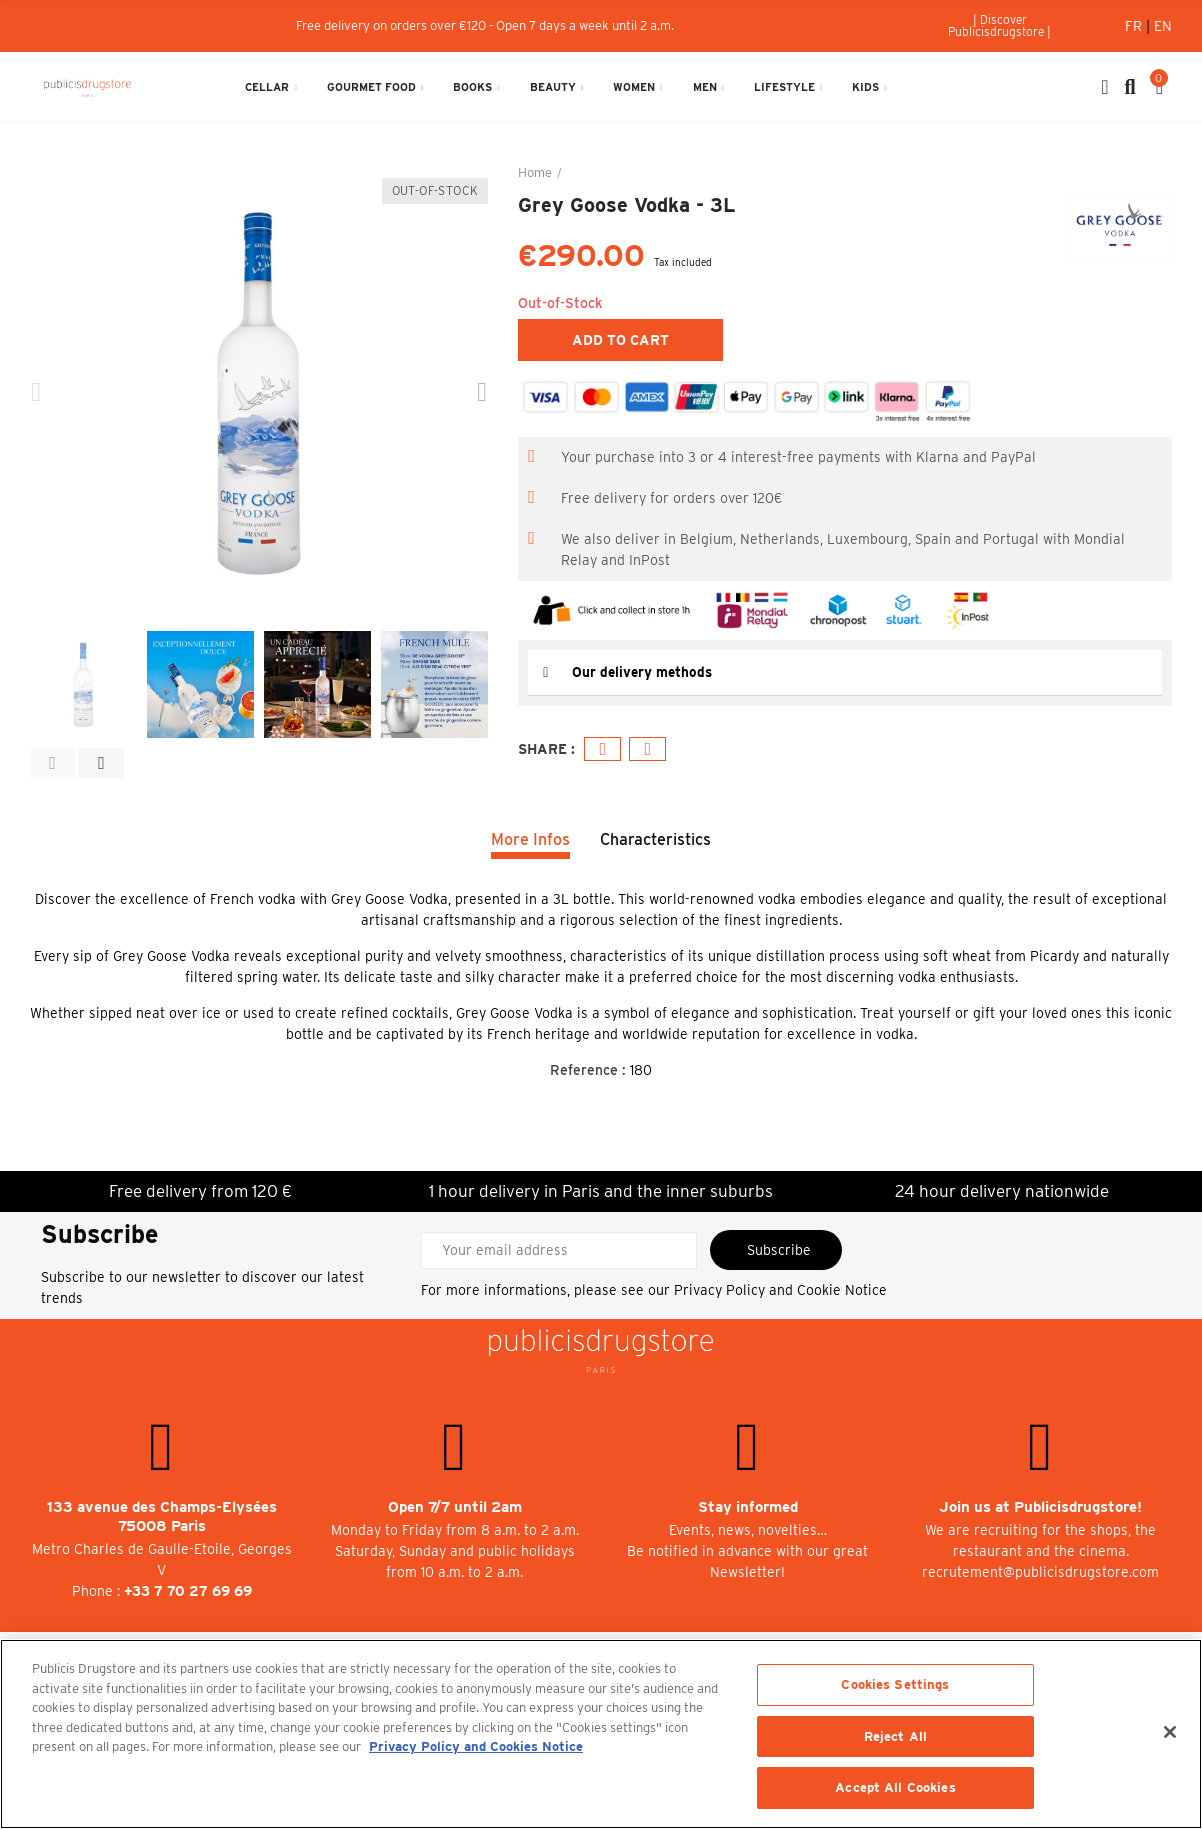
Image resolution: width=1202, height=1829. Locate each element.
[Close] (1170, 1732)
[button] (1000, 26)
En (1163, 26)
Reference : (588, 1070)
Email (648, 748)
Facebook (603, 748)
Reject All (895, 1736)
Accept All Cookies (895, 1787)
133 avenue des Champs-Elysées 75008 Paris (162, 1516)
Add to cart (620, 340)
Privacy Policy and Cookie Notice (780, 1290)
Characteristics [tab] (655, 839)
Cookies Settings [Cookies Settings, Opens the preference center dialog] (895, 1684)
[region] (601, 1734)
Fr (1135, 26)
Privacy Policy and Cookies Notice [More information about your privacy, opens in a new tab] (476, 1746)
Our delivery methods (644, 672)
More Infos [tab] (530, 839)
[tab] (845, 672)
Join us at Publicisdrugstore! (1040, 1507)
